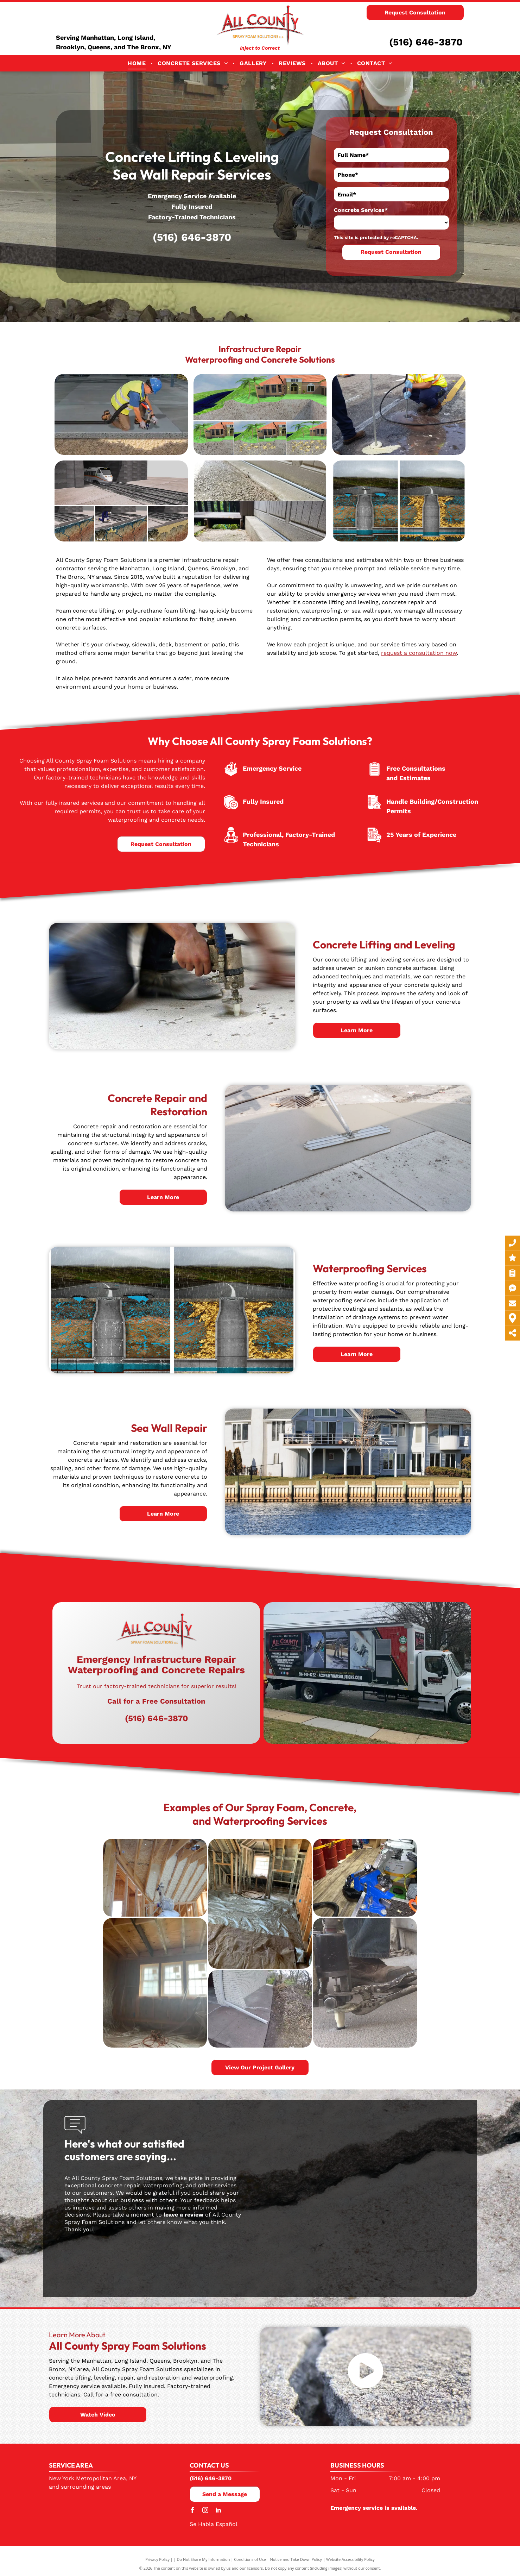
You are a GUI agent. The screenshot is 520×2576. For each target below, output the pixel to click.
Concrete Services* (361, 210)
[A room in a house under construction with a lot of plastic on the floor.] (260, 1903)
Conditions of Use (250, 2559)
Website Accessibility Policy (350, 2559)
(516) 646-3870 (426, 42)
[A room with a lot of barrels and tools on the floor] (365, 1878)
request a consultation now (419, 653)
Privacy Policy (157, 2559)
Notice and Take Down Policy (296, 2559)
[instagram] (205, 2511)
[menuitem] (137, 63)
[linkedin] (218, 2511)
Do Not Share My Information (203, 2559)
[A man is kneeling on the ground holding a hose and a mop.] (260, 414)
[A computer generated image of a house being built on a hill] (398, 414)
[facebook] (192, 2511)
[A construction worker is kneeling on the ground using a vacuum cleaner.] (121, 414)
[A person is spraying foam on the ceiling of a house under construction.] (155, 1878)
